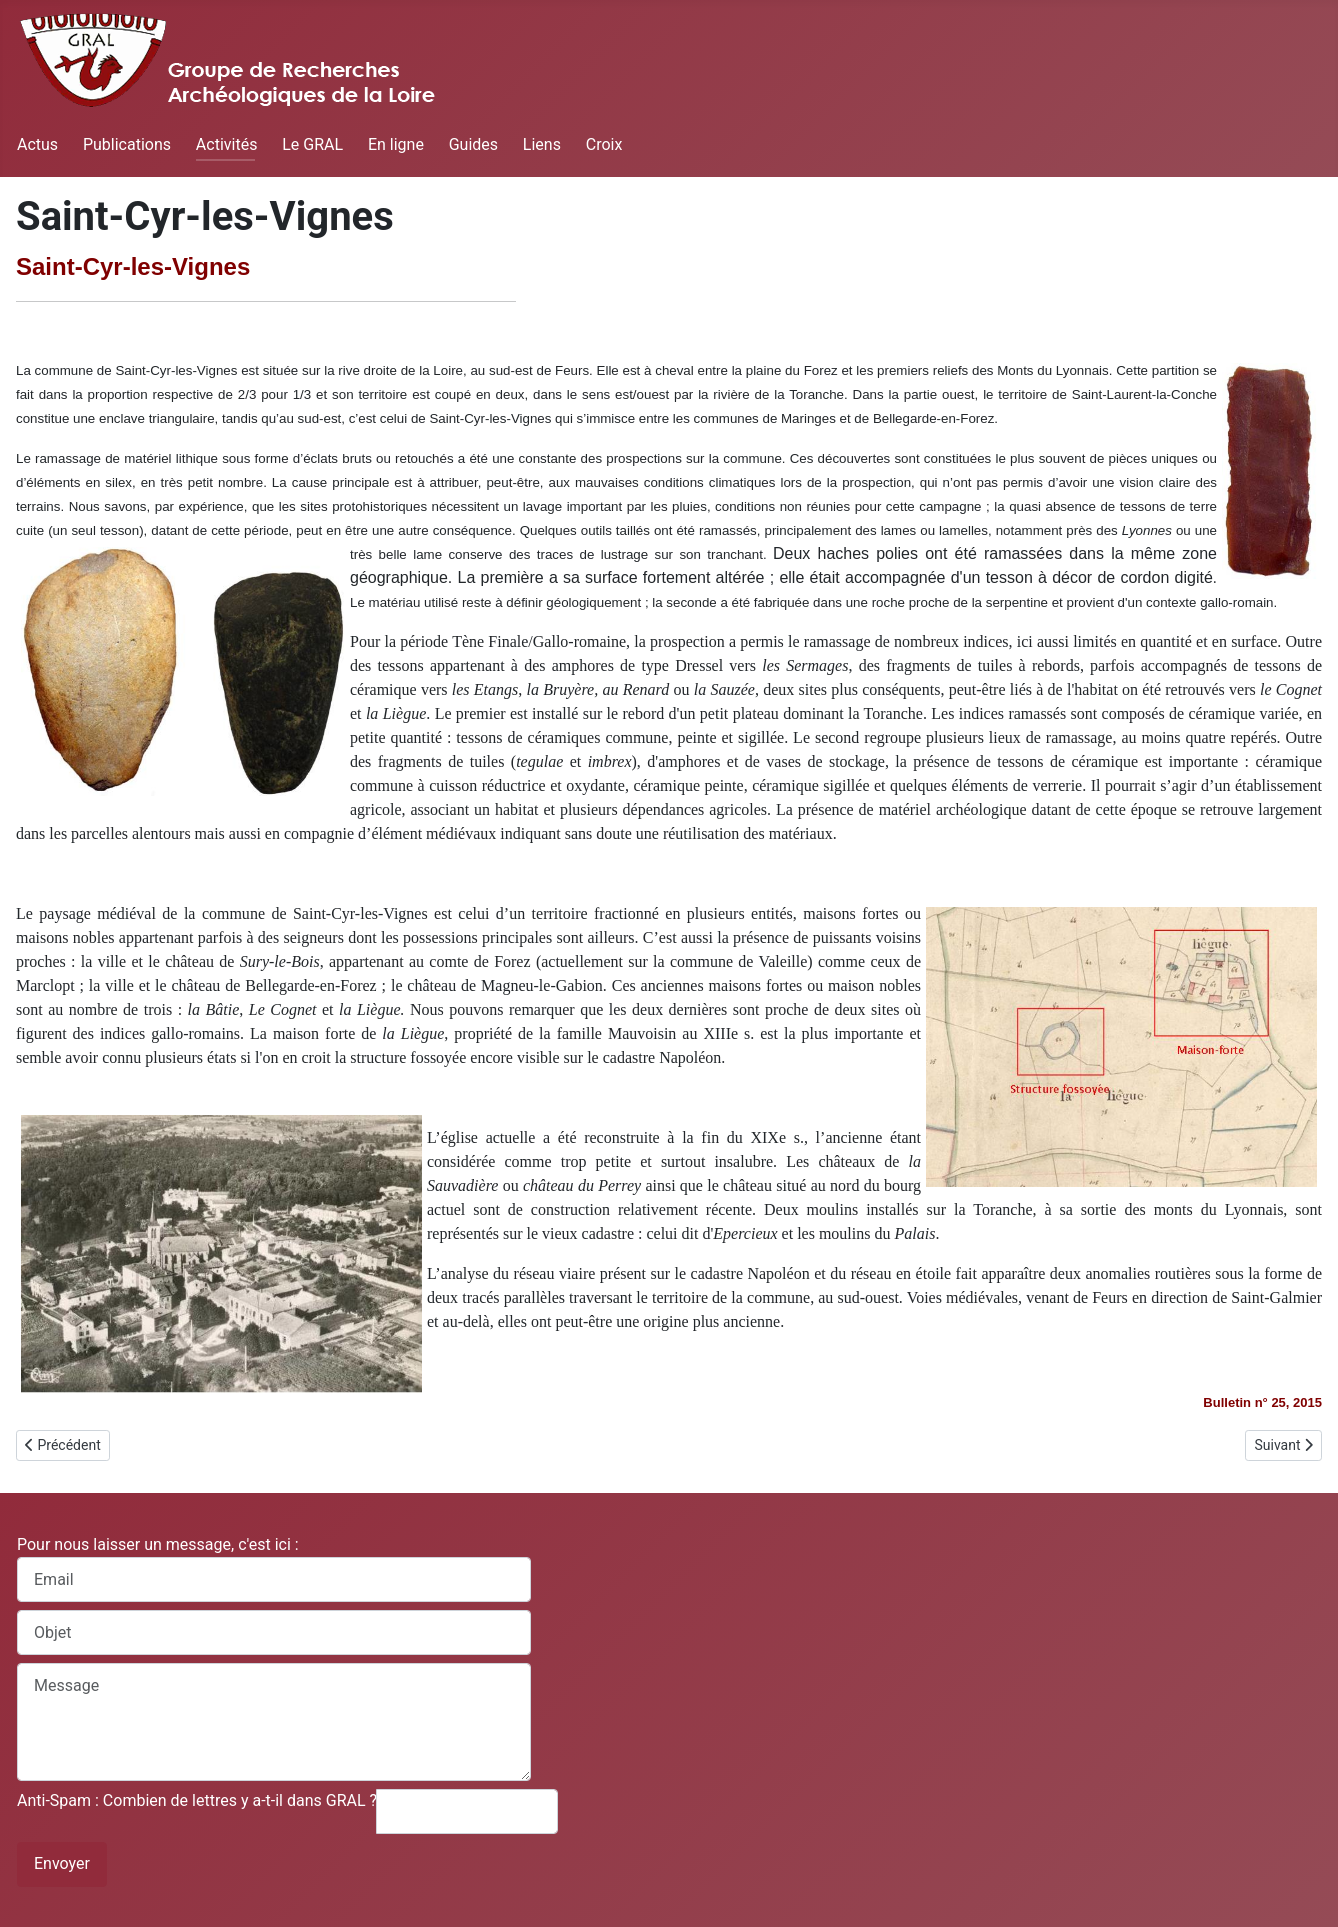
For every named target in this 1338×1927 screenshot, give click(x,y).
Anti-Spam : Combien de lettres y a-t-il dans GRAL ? (197, 1800)
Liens (542, 144)
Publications (127, 144)
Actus (37, 144)
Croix (604, 144)
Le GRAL (312, 144)
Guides (473, 144)
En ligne (396, 144)
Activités (227, 144)
